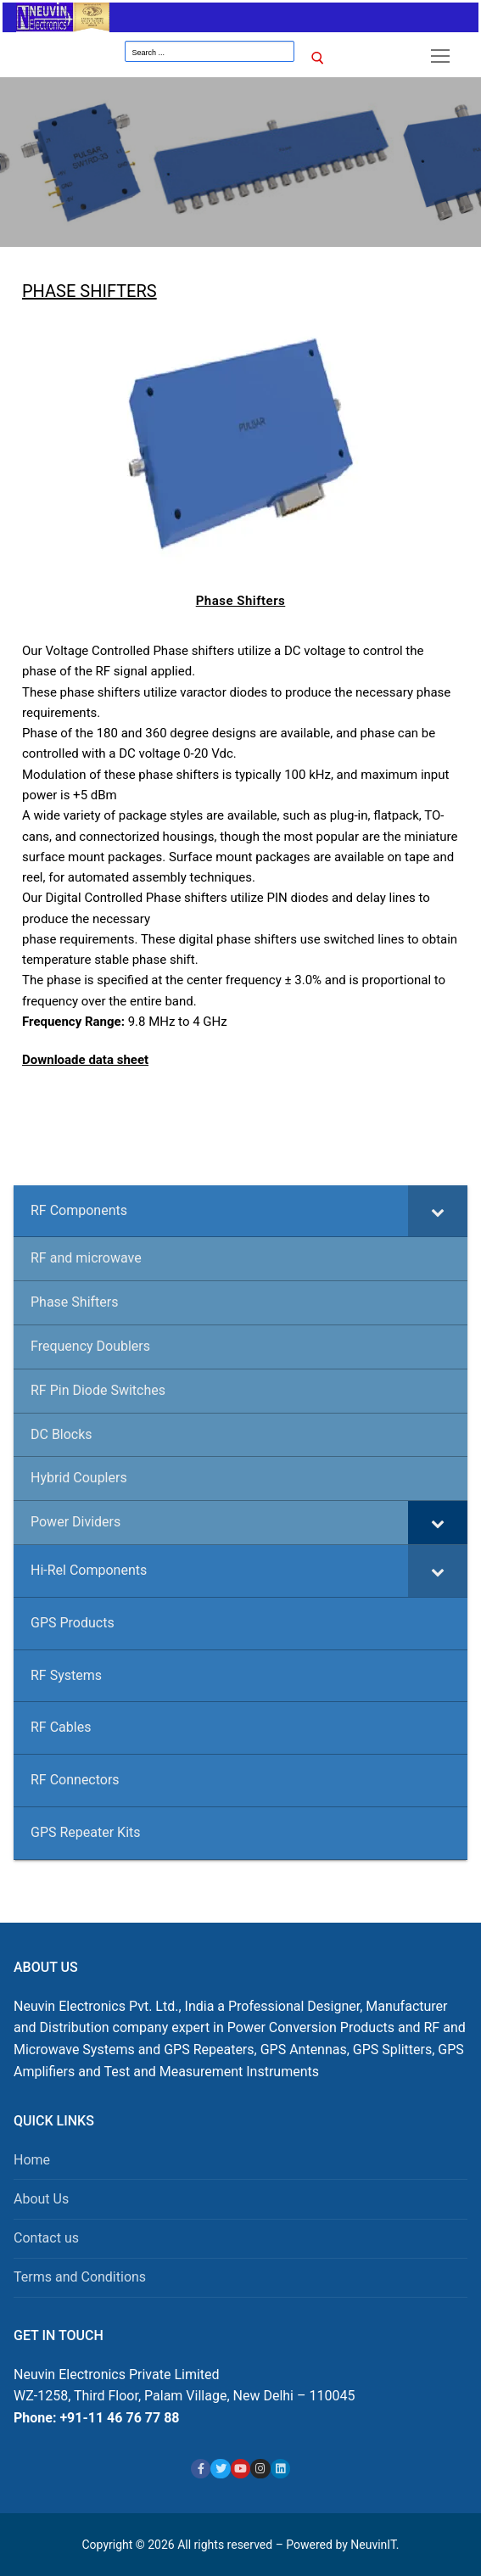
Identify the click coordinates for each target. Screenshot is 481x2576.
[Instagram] (260, 2468)
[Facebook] (200, 2468)
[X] (220, 2468)
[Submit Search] (318, 58)
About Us (41, 2199)
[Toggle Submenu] (437, 1211)
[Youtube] (240, 2468)
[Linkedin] (280, 2468)
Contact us (46, 2238)
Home (32, 2160)
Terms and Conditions (80, 2277)
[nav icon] (440, 56)
